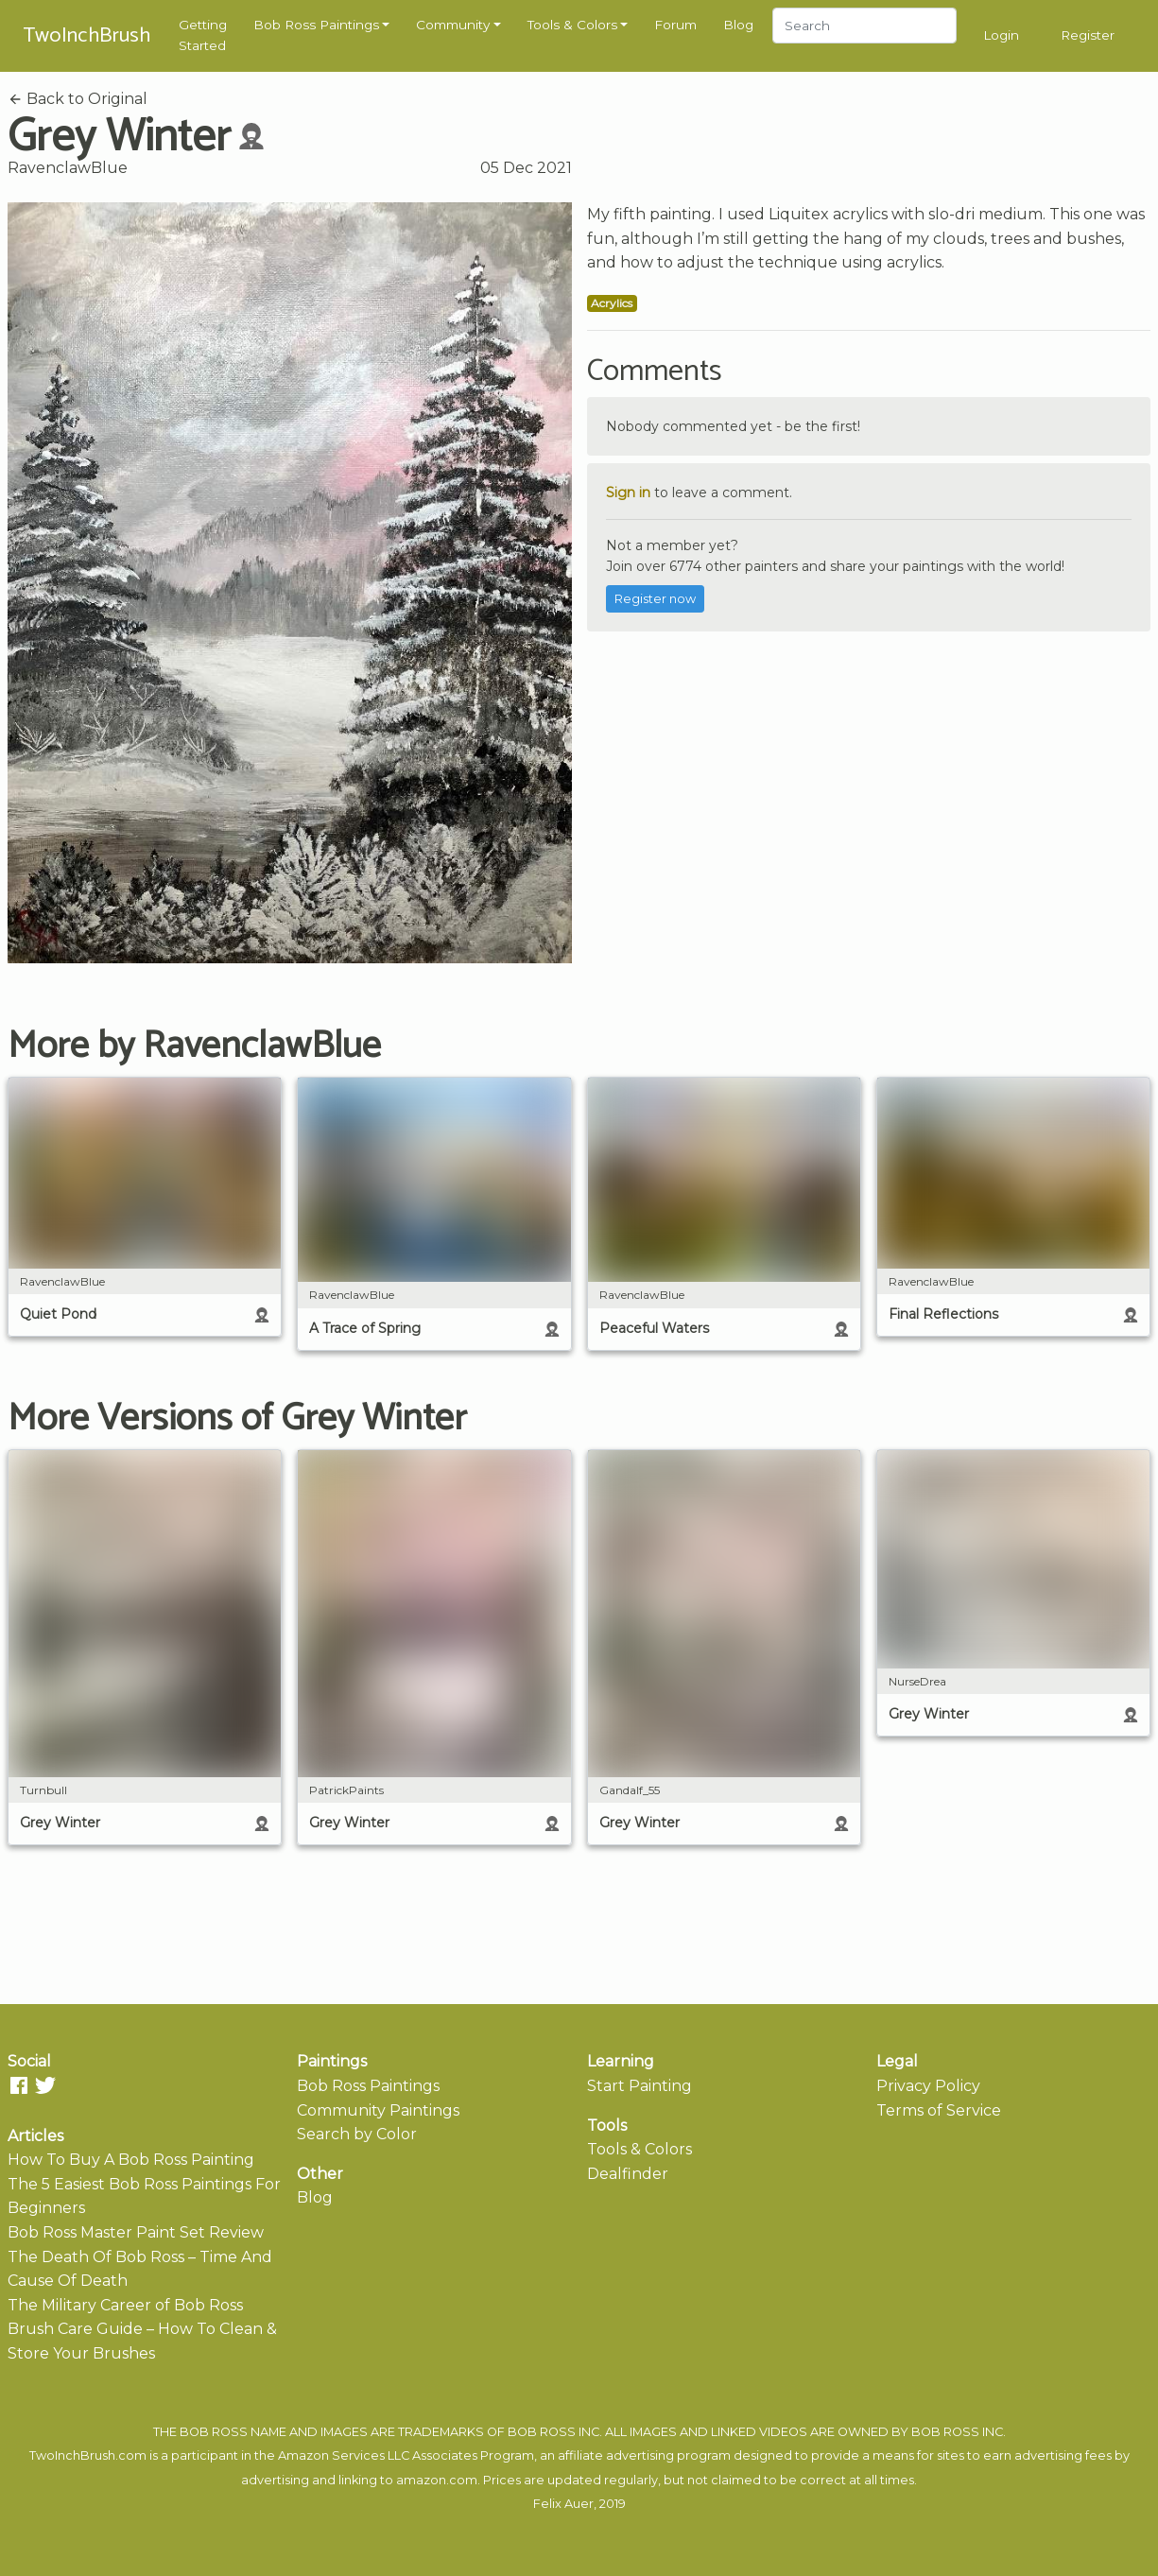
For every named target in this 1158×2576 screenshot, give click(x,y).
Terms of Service (938, 2110)
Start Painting (639, 2086)
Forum (675, 24)
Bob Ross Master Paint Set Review (136, 2232)
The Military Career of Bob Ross (125, 2305)
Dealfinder (627, 2174)
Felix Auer (563, 2504)
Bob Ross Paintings (316, 24)
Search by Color (357, 2134)
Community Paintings (378, 2110)
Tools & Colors (572, 24)
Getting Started (203, 35)
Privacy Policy (928, 2086)
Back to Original (77, 99)
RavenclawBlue (68, 168)
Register (1088, 35)
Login (1001, 35)
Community (453, 24)
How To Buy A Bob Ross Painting (131, 2160)
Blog (738, 24)
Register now (655, 599)
